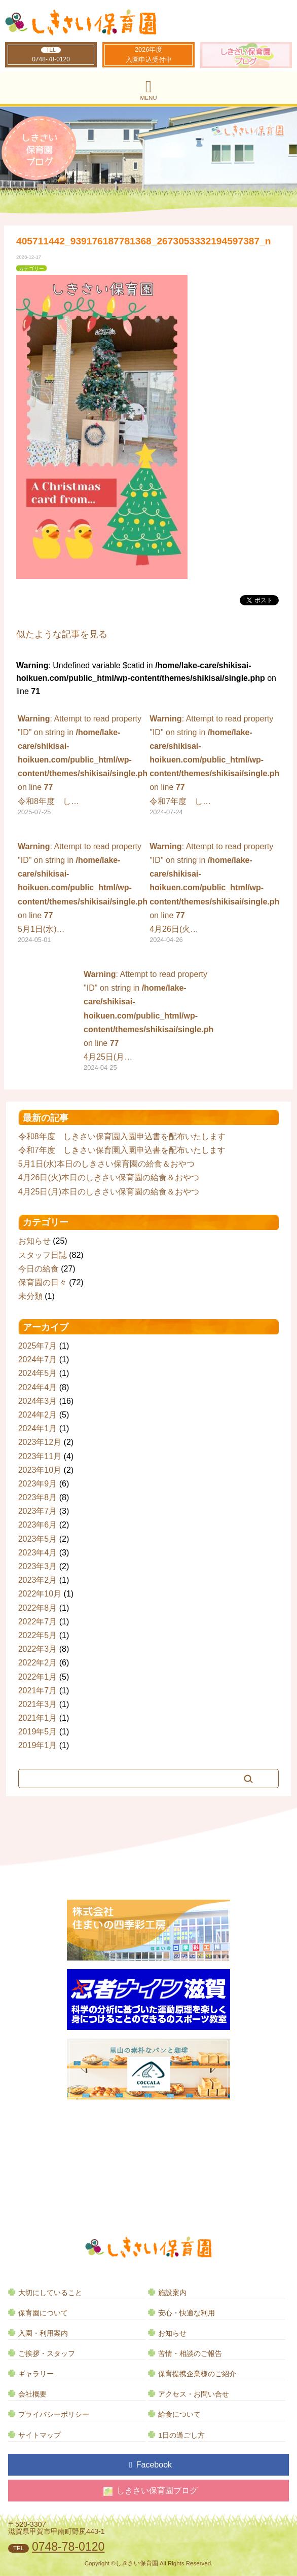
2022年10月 (39, 1593)
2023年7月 (37, 1511)
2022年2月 (37, 1662)
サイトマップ (39, 2435)
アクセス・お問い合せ (193, 2394)
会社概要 (32, 2394)
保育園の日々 (42, 1282)
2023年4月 (37, 1552)
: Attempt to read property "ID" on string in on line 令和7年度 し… (214, 766)
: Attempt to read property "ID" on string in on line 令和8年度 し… (82, 766)
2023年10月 (39, 1470)
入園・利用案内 (43, 2333)
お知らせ (34, 1241)
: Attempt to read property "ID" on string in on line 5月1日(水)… (82, 894)
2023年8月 (37, 1497)
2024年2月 (37, 1414)
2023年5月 (37, 1539)
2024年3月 (37, 1401)
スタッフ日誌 (42, 1255)
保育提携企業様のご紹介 (197, 2374)
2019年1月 (37, 1745)
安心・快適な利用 (186, 2313)
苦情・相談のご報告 (190, 2353)
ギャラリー (36, 2374)
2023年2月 (37, 1580)
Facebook (150, 2464)
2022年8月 (37, 1608)
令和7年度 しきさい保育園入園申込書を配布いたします (122, 1150)
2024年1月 (37, 1428)
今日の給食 (38, 1268)
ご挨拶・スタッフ (46, 2353)
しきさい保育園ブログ (150, 2491)
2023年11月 (39, 1456)
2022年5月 (37, 1635)
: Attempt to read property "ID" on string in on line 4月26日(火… (214, 894)
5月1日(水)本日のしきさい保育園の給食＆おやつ (106, 1163)
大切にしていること (50, 2293)
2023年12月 (39, 1442)
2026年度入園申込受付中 (149, 54)
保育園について (43, 2313)
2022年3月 (37, 1649)
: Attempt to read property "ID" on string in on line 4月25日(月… (148, 1021)
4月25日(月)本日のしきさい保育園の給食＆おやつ (108, 1191)
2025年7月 (37, 1345)
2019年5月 (37, 1731)
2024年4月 (37, 1387)
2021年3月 (37, 1704)
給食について (179, 2414)
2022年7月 (37, 1621)
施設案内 (172, 2293)
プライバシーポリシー (53, 2414)
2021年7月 (37, 1690)
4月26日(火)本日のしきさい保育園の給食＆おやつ (108, 1177)
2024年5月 (37, 1373)
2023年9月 (37, 1483)
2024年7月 (37, 1359)
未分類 (30, 1296)
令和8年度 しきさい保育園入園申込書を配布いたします (122, 1136)
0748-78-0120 (51, 59)
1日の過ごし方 (181, 2435)
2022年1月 (37, 1677)
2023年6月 (37, 1524)
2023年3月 (37, 1566)
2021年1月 (37, 1718)
